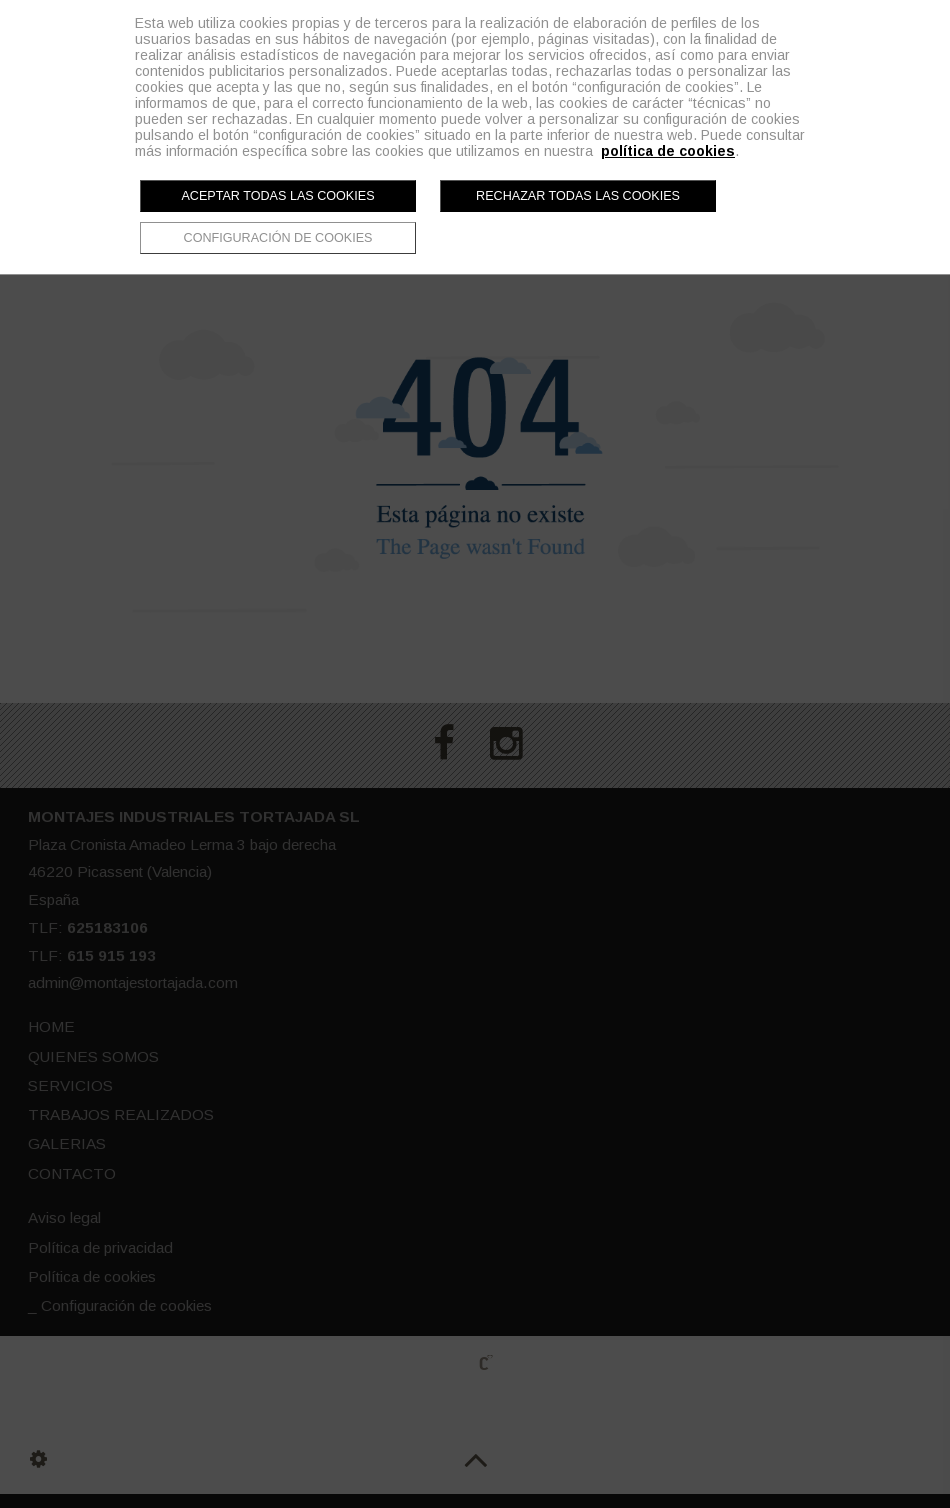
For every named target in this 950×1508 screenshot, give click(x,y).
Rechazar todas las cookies (578, 196)
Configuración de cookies (278, 238)
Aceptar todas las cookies (277, 196)
